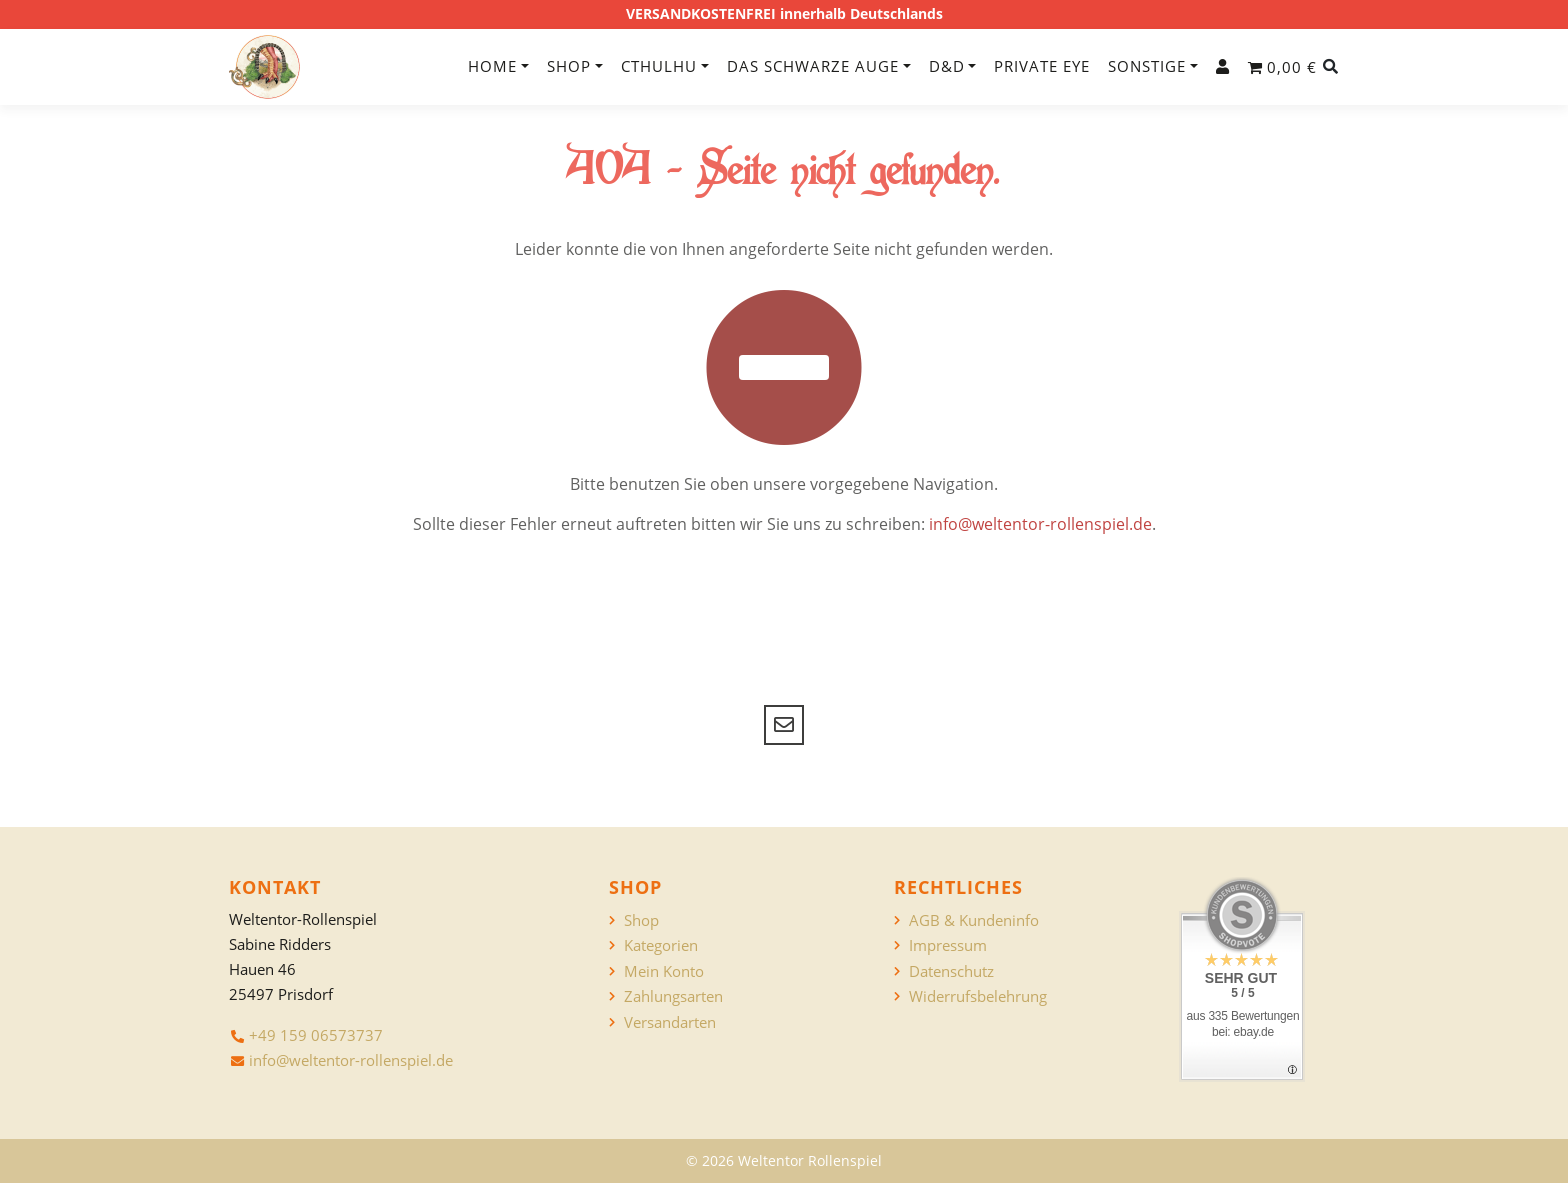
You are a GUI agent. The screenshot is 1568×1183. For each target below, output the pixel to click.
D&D (947, 66)
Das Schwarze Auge (813, 66)
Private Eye (1042, 66)
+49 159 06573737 (316, 1035)
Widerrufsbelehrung (978, 996)
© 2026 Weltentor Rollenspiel (784, 1160)
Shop (569, 66)
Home (492, 66)
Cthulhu (659, 66)
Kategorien (661, 945)
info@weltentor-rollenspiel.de (1040, 524)
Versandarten (670, 1022)
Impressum (948, 945)
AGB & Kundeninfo (974, 920)
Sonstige (1147, 66)
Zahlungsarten (673, 996)
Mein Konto (664, 971)
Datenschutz (951, 971)
